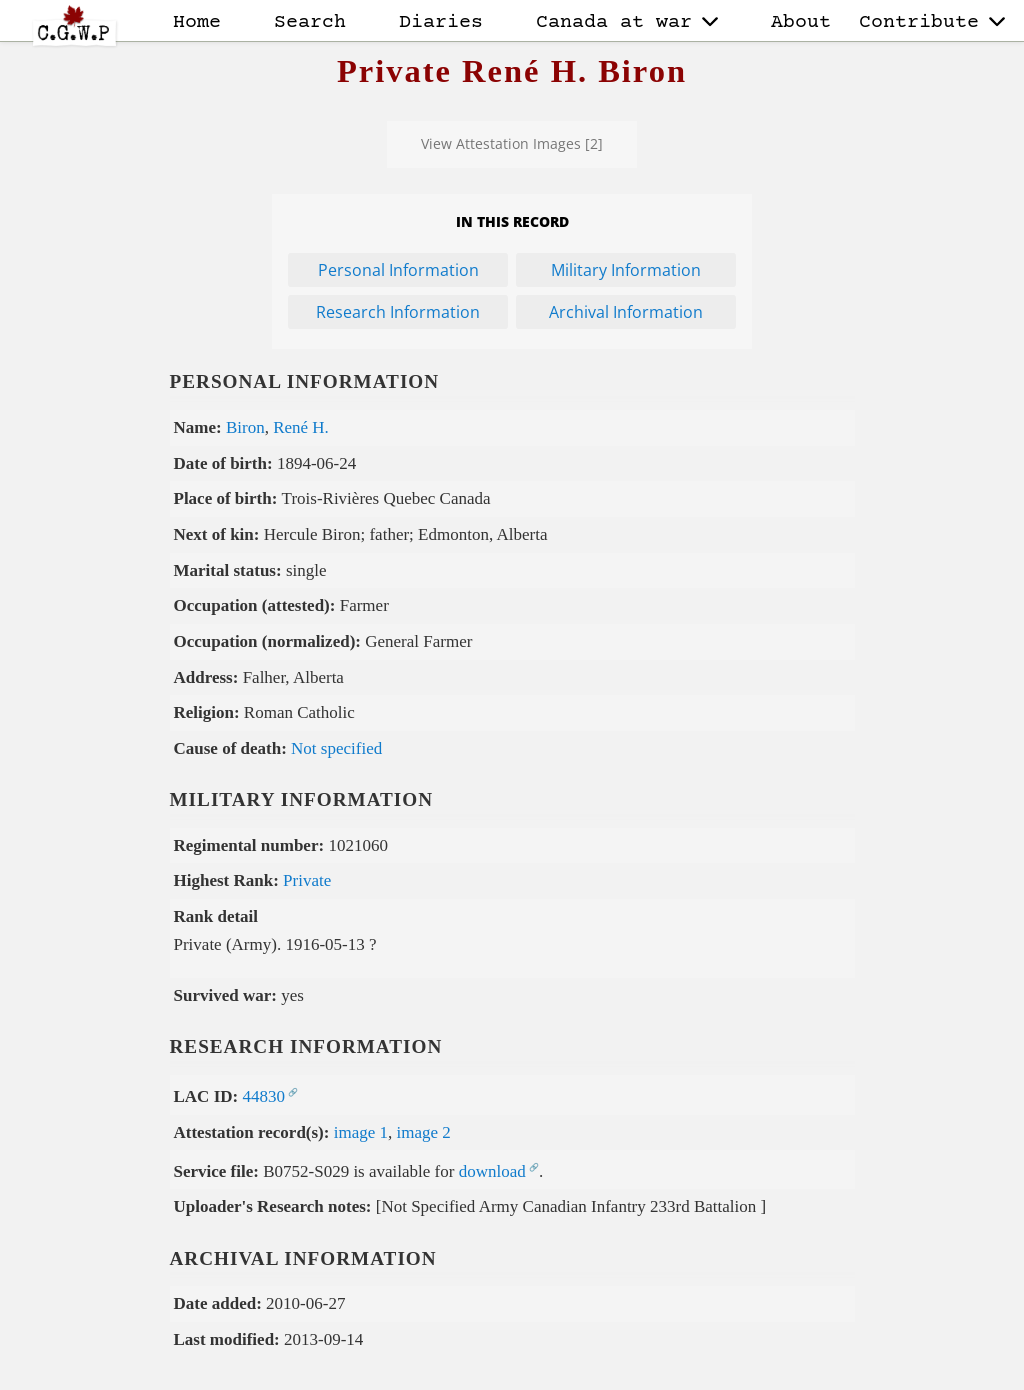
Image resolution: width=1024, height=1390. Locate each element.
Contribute (932, 22)
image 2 (424, 1132)
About (801, 22)
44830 (263, 1096)
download (492, 1171)
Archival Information (626, 312)
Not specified (336, 748)
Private (307, 880)
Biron (245, 427)
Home (197, 22)
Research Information (398, 312)
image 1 (361, 1132)
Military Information (626, 270)
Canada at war (627, 22)
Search (310, 22)
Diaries (441, 22)
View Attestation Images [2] (512, 143)
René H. (301, 427)
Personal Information (398, 270)
